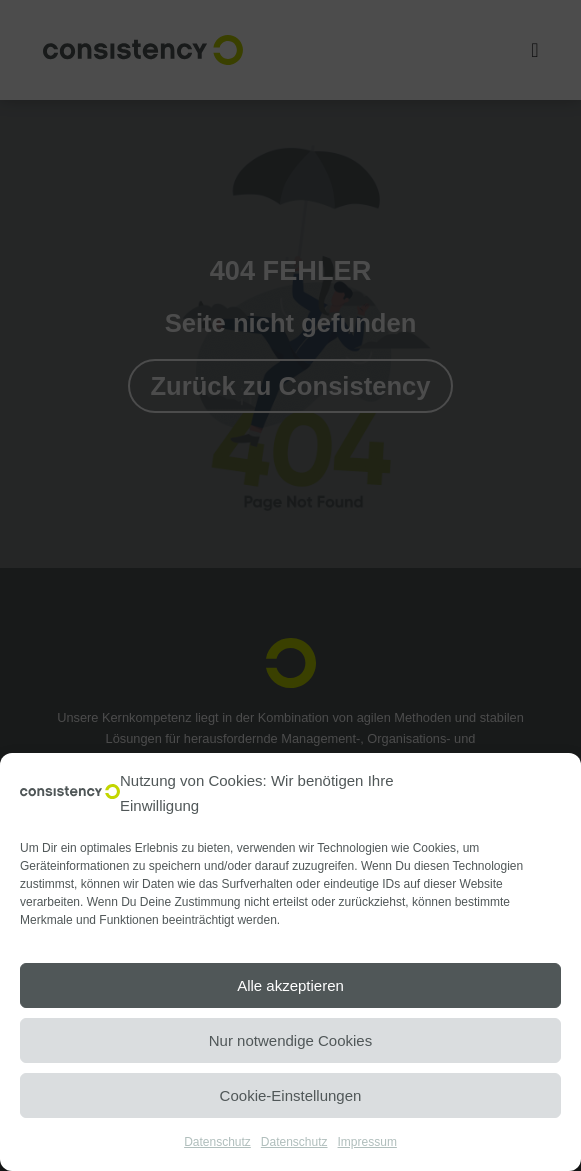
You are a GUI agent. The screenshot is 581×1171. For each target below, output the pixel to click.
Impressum (367, 1142)
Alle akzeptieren (290, 985)
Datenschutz (217, 1142)
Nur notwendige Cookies (290, 1040)
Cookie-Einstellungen (291, 1095)
